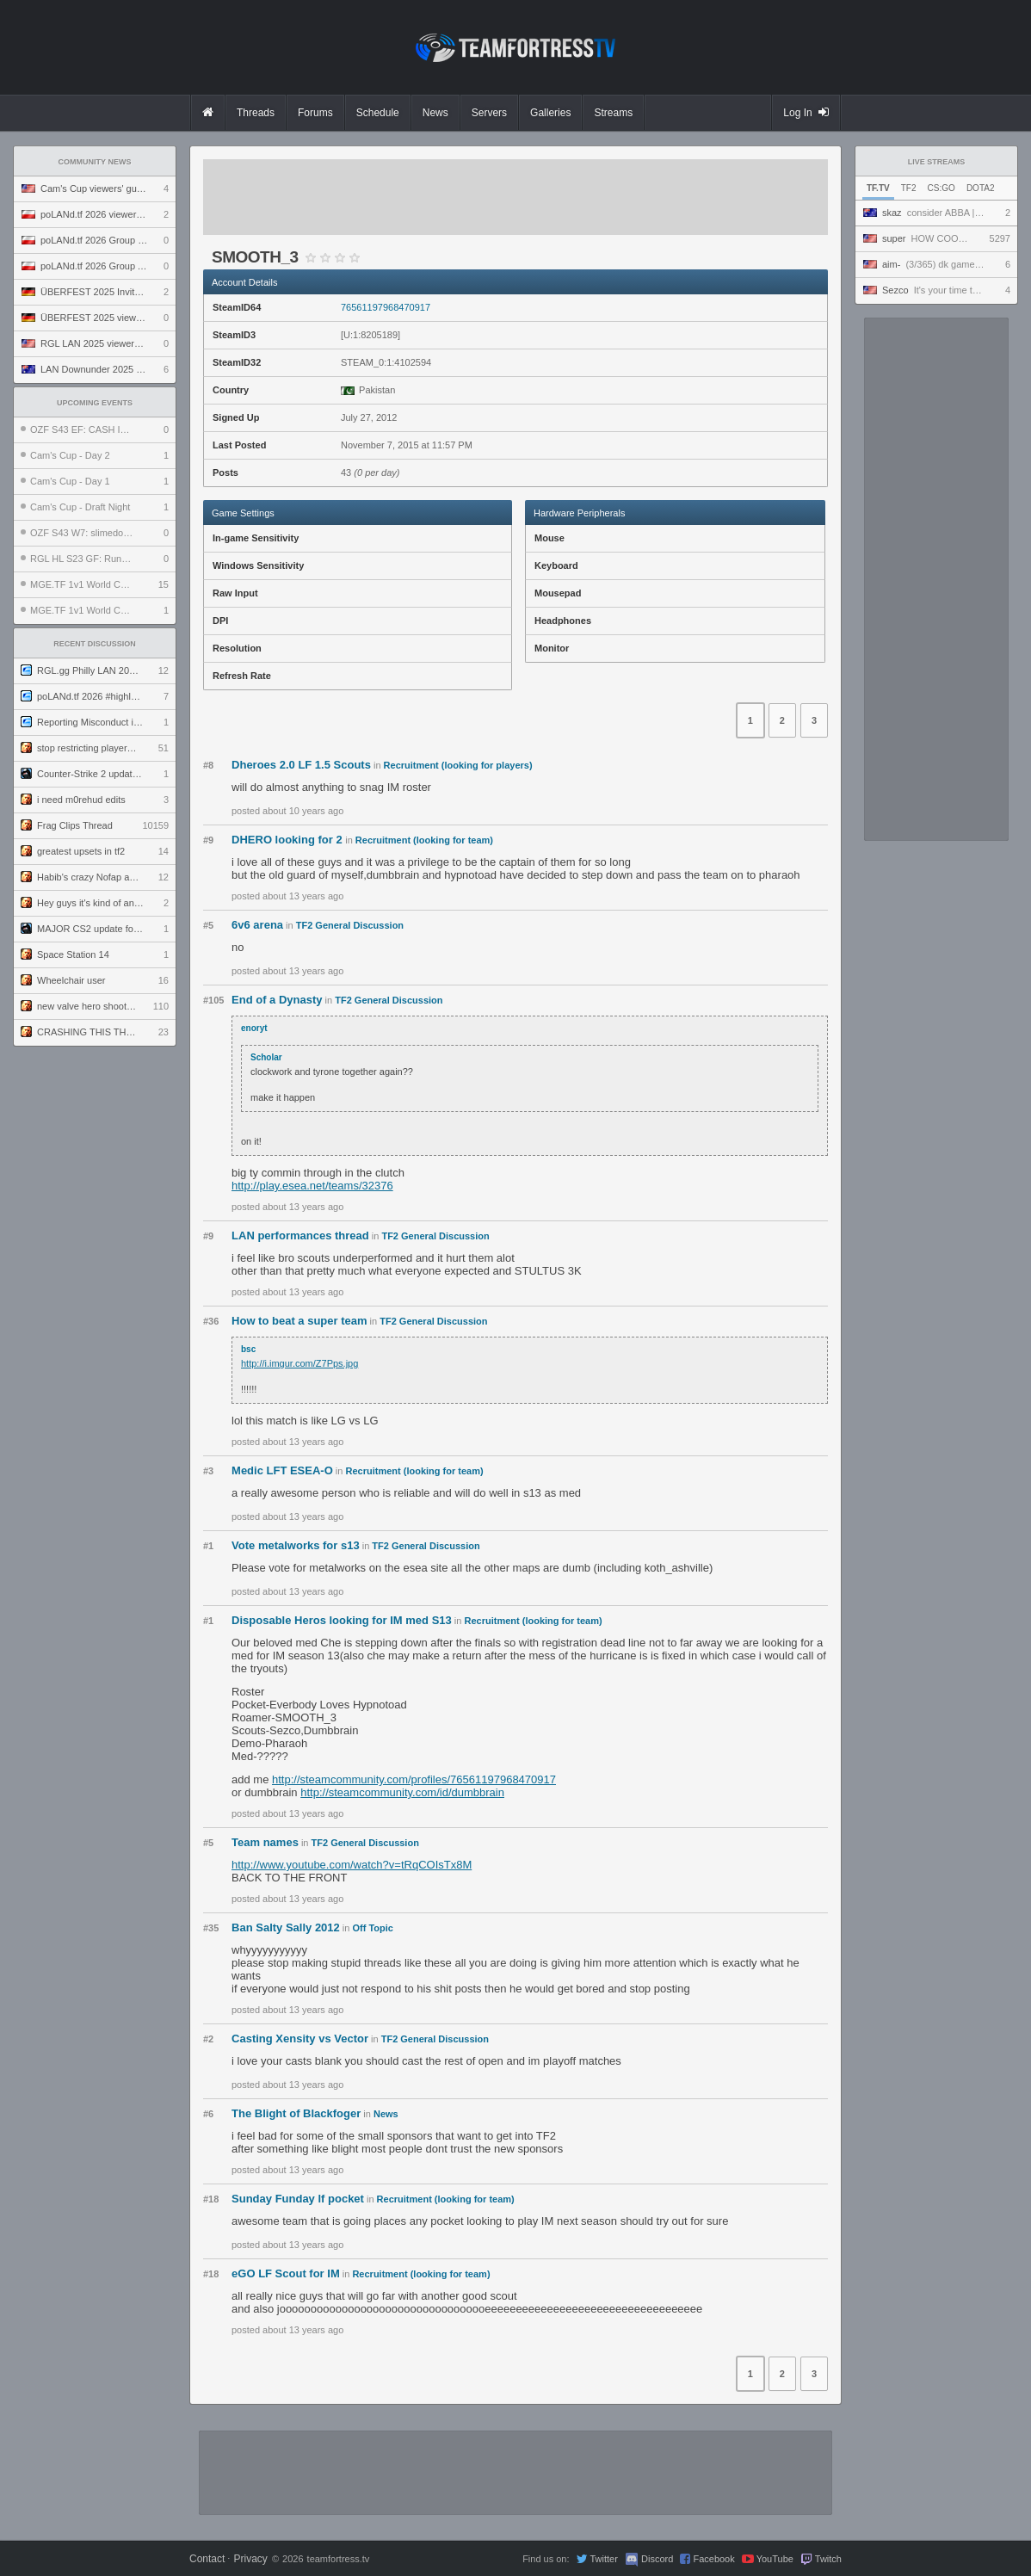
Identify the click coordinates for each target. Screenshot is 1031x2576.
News (386, 2114)
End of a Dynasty (277, 999)
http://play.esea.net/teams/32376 (312, 1185)
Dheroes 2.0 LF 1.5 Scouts (301, 764)
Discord (657, 2559)
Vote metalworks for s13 (296, 1545)
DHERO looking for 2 (288, 839)
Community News (95, 162)
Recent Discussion (94, 643)
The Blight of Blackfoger (296, 2113)
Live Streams (937, 162)
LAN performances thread (300, 1235)
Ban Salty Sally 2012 (286, 1927)
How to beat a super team (299, 1320)
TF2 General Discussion (350, 925)
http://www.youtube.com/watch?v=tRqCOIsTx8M (352, 1864)
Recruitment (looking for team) (424, 840)
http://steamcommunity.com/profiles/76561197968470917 (414, 1779)
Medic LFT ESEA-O (282, 1470)
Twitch (828, 2559)
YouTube (774, 2559)
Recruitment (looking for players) (458, 765)
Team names (265, 1842)
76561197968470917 (385, 307)
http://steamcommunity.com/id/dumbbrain (402, 1792)
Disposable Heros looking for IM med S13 (342, 1620)
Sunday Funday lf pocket (298, 2198)
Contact (207, 2559)
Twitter (603, 2559)
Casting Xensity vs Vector (300, 2038)
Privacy (250, 2559)
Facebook (713, 2559)
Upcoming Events (95, 402)
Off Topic (373, 1928)
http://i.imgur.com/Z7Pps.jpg (299, 1363)
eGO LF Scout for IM (286, 2273)
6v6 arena (257, 924)
